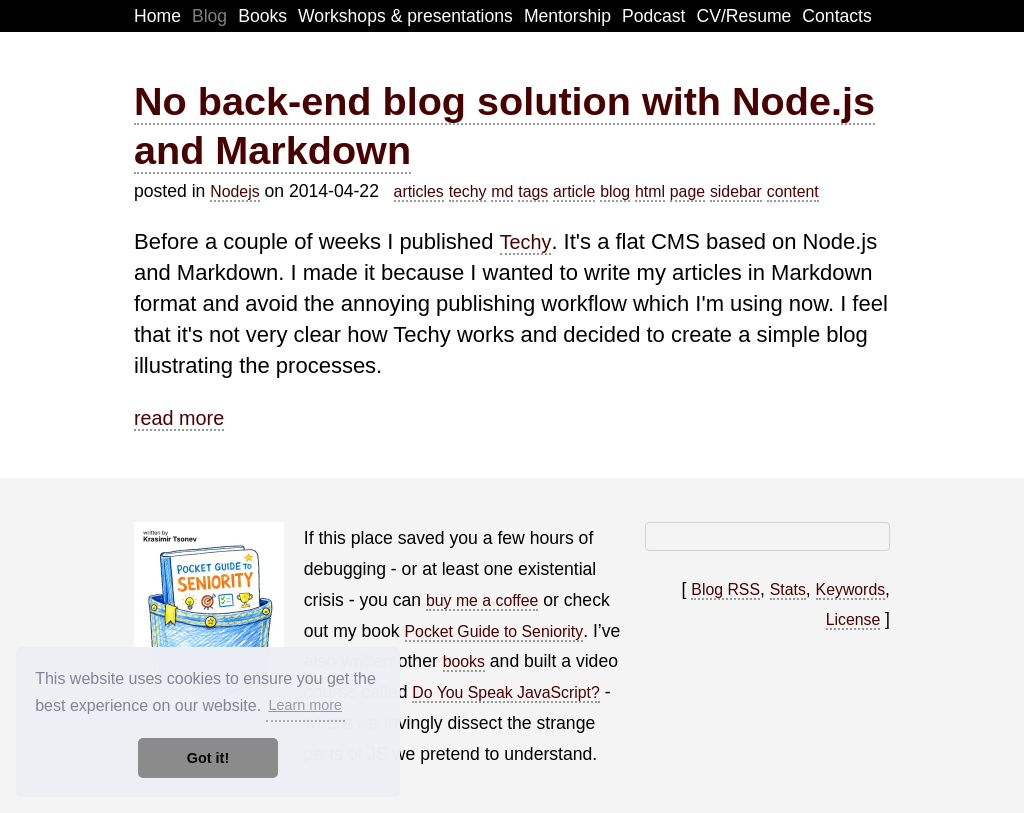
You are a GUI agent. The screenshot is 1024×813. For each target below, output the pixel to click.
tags (533, 191)
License (853, 619)
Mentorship (567, 16)
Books (262, 16)
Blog (209, 16)
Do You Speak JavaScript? (505, 692)
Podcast (654, 16)
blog (615, 191)
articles (419, 191)
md (502, 191)
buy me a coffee (482, 600)
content (793, 191)
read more (179, 418)
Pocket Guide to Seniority (494, 631)
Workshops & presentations (405, 16)
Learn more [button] (305, 705)
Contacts (836, 16)
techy (468, 191)
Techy (526, 242)
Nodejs (234, 191)
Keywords (851, 589)
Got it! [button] (208, 758)
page (687, 191)
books (464, 661)
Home (157, 16)
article (574, 191)
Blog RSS (725, 589)
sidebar (736, 191)
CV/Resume (744, 16)
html (650, 191)
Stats (788, 589)
